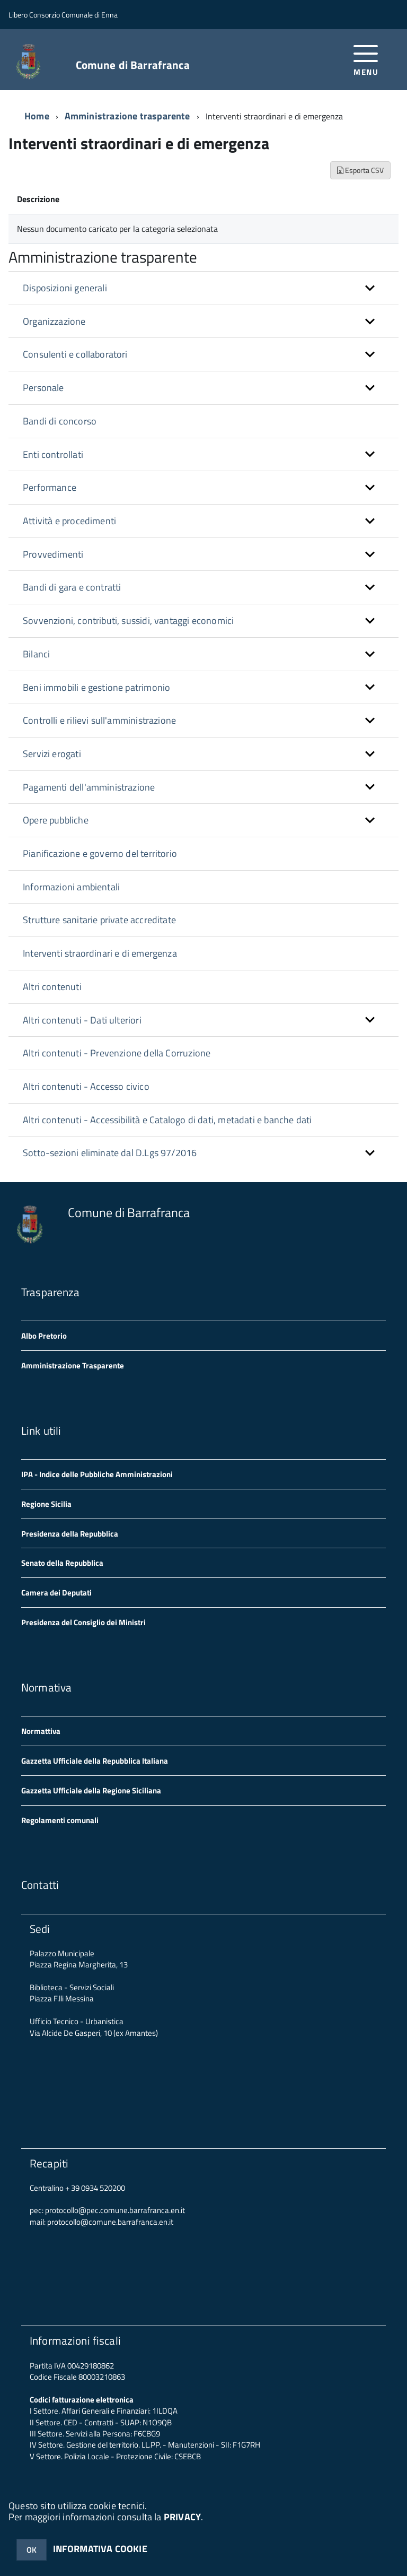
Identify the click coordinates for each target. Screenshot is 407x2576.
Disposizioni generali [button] (65, 288)
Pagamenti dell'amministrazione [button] (89, 787)
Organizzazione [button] (54, 321)
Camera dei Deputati (56, 1592)
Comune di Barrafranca (133, 65)
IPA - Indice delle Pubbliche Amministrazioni (97, 1474)
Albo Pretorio (44, 1336)
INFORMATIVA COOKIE (100, 2549)
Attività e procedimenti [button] (69, 521)
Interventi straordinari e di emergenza (100, 953)
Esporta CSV (360, 170)
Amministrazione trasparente (127, 116)
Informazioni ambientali (71, 887)
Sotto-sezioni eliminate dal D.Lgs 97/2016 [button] (110, 1153)
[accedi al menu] (365, 59)
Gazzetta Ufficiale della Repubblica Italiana (94, 1761)
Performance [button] (49, 487)
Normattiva (40, 1731)
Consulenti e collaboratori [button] (75, 354)
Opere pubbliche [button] (56, 820)
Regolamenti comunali (60, 1820)
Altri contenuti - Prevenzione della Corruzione (116, 1053)
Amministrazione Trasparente (72, 1365)
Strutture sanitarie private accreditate (99, 920)
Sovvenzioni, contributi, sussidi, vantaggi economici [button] (128, 620)
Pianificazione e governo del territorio (100, 853)
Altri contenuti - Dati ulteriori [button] (82, 1020)
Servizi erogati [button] (52, 754)
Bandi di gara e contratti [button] (72, 587)
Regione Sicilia (46, 1504)
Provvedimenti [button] (53, 554)
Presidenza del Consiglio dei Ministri (83, 1622)
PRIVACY (182, 2517)
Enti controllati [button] (53, 454)
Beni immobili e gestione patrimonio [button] (96, 687)
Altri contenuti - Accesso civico (86, 1086)
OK (31, 2550)
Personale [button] (43, 387)
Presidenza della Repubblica (69, 1534)
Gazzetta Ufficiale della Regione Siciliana (91, 1790)
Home (36, 116)
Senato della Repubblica (62, 1563)
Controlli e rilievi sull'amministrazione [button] (99, 720)
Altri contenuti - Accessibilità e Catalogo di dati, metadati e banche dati (167, 1120)
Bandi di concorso (59, 421)
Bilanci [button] (36, 654)
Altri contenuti (52, 986)
